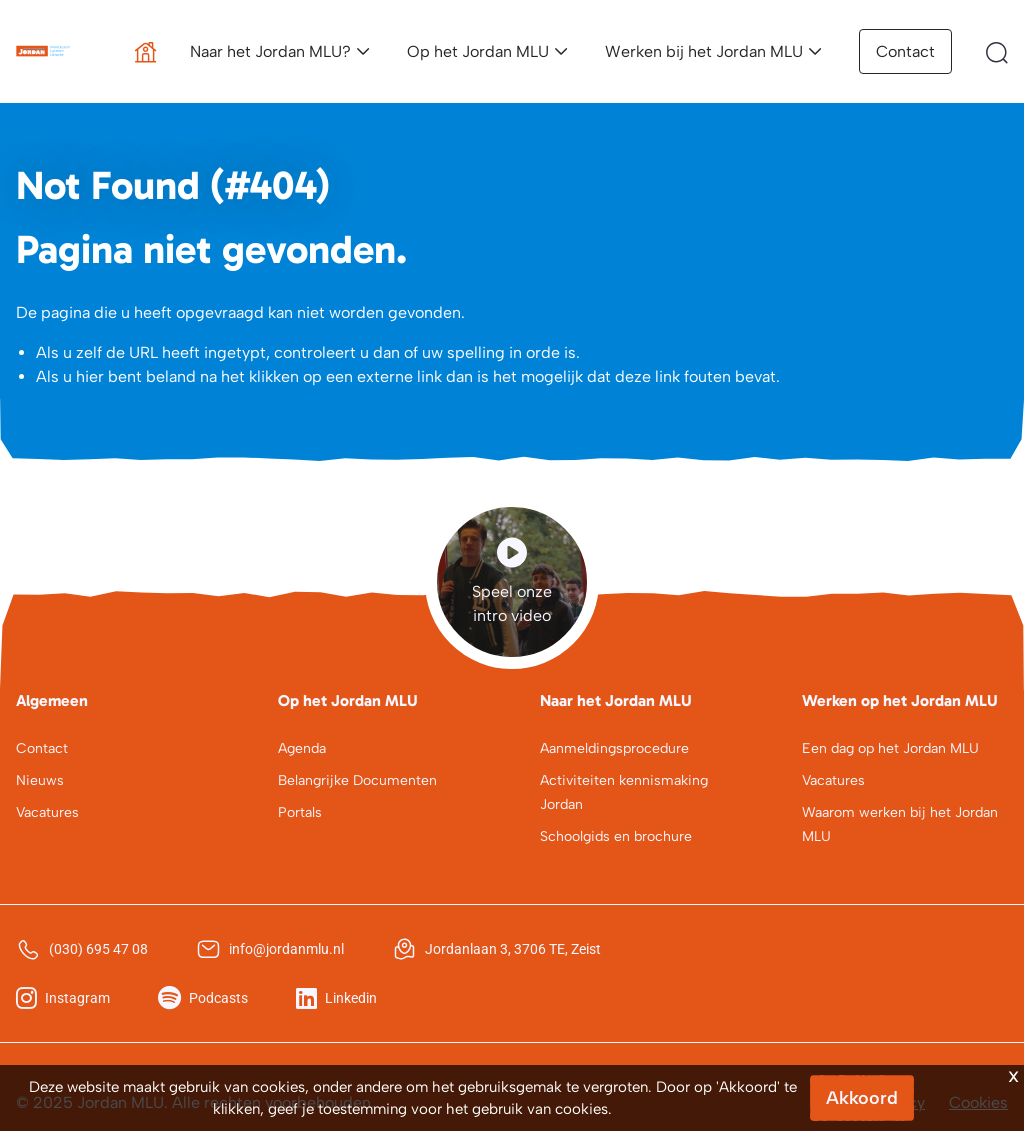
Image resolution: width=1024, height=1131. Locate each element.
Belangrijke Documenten (357, 780)
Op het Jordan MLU (478, 51)
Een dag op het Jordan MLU (890, 748)
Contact (905, 51)
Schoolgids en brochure (616, 836)
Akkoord (862, 1098)
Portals (300, 812)
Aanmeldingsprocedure (614, 748)
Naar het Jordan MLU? (270, 51)
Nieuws (40, 780)
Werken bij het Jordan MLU (704, 51)
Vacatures (47, 812)
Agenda (302, 748)
